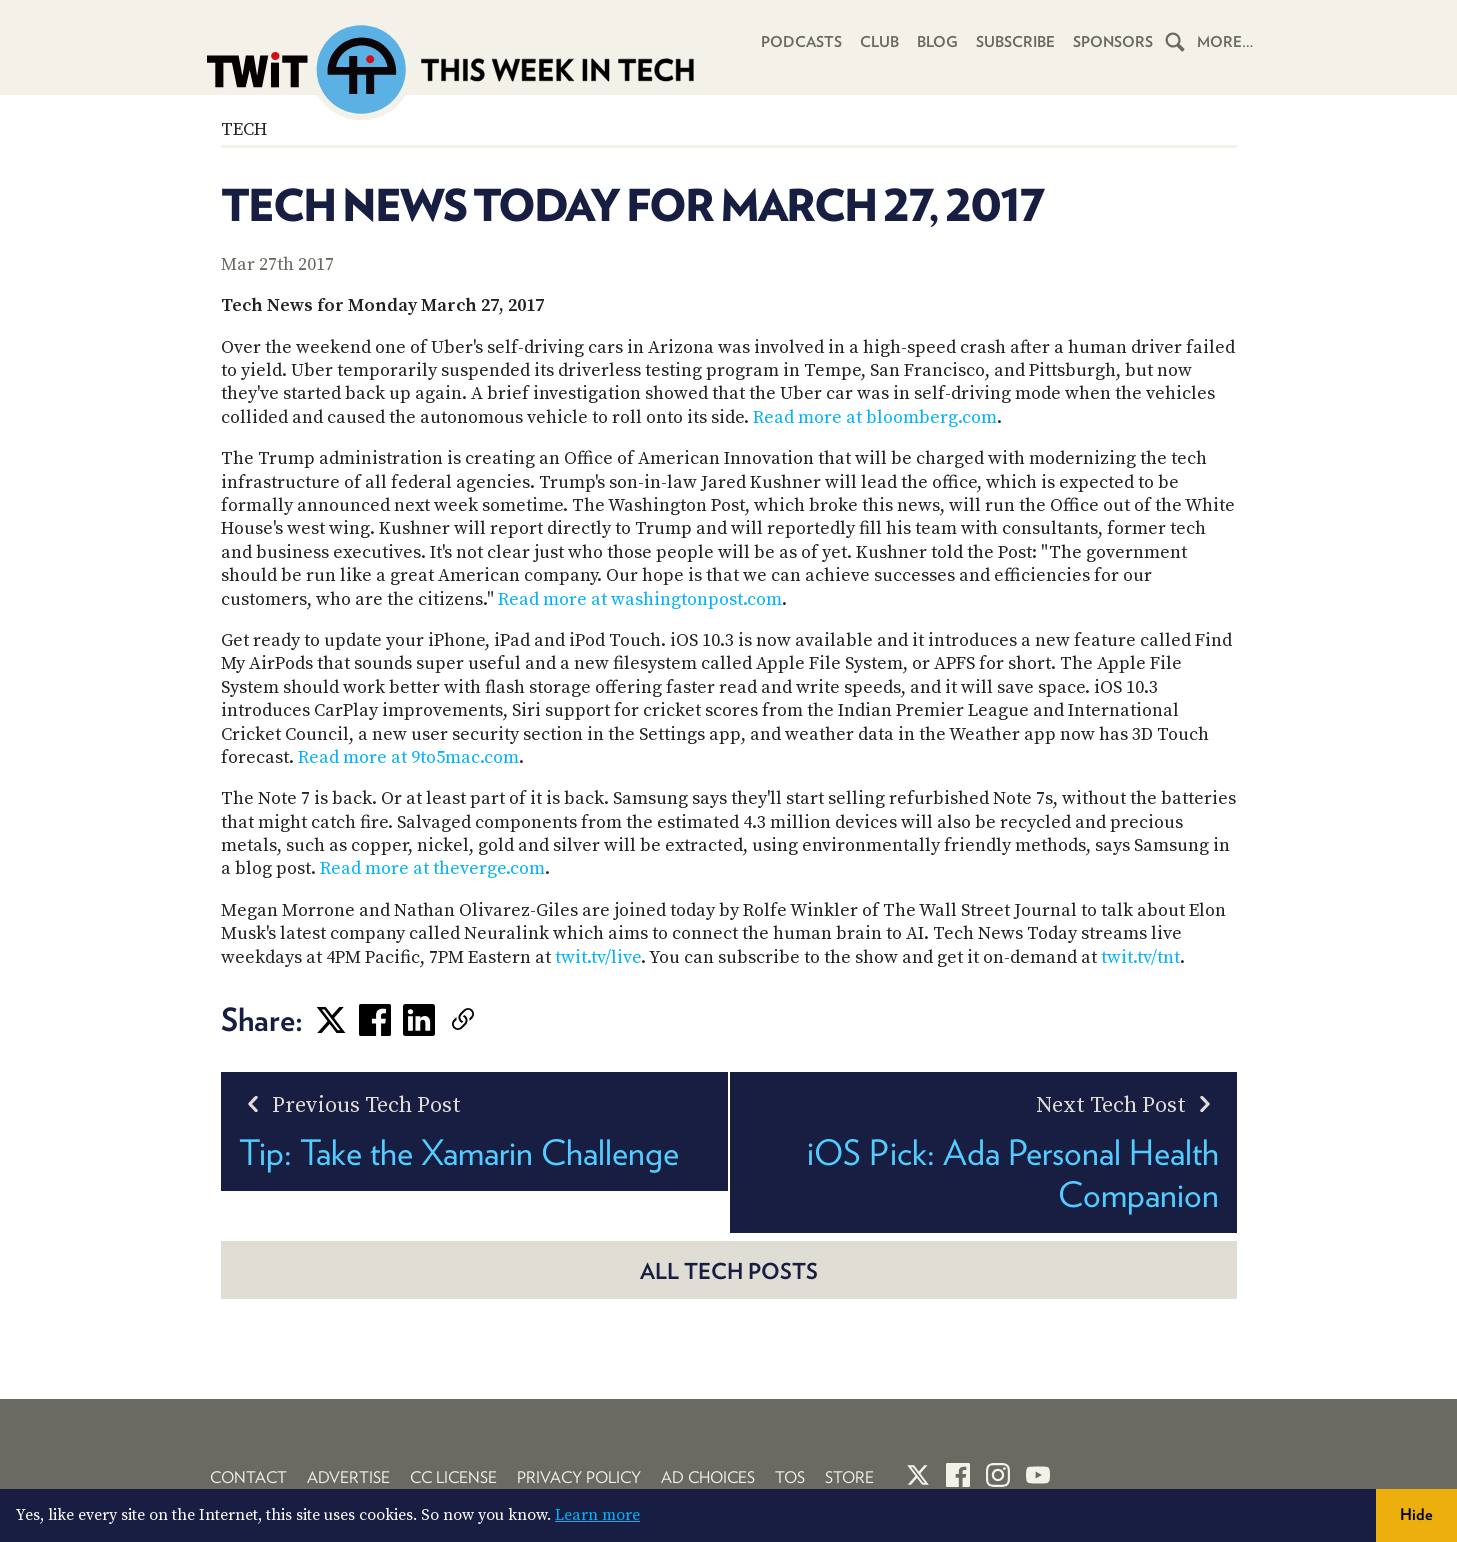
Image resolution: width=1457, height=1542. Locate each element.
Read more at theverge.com (432, 868)
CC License (453, 1477)
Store (849, 1477)
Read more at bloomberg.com (875, 417)
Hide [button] (1416, 1514)
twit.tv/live (598, 957)
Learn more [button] (597, 1515)
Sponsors (1113, 42)
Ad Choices (708, 1477)
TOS (790, 1477)
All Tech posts (729, 1271)
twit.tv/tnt (1140, 957)
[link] (493, 1020)
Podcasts (801, 42)
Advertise (348, 1477)
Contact (248, 1477)
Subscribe (1015, 42)
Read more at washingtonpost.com (640, 599)
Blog (937, 42)
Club (879, 42)
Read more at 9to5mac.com (408, 757)
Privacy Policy (579, 1477)
